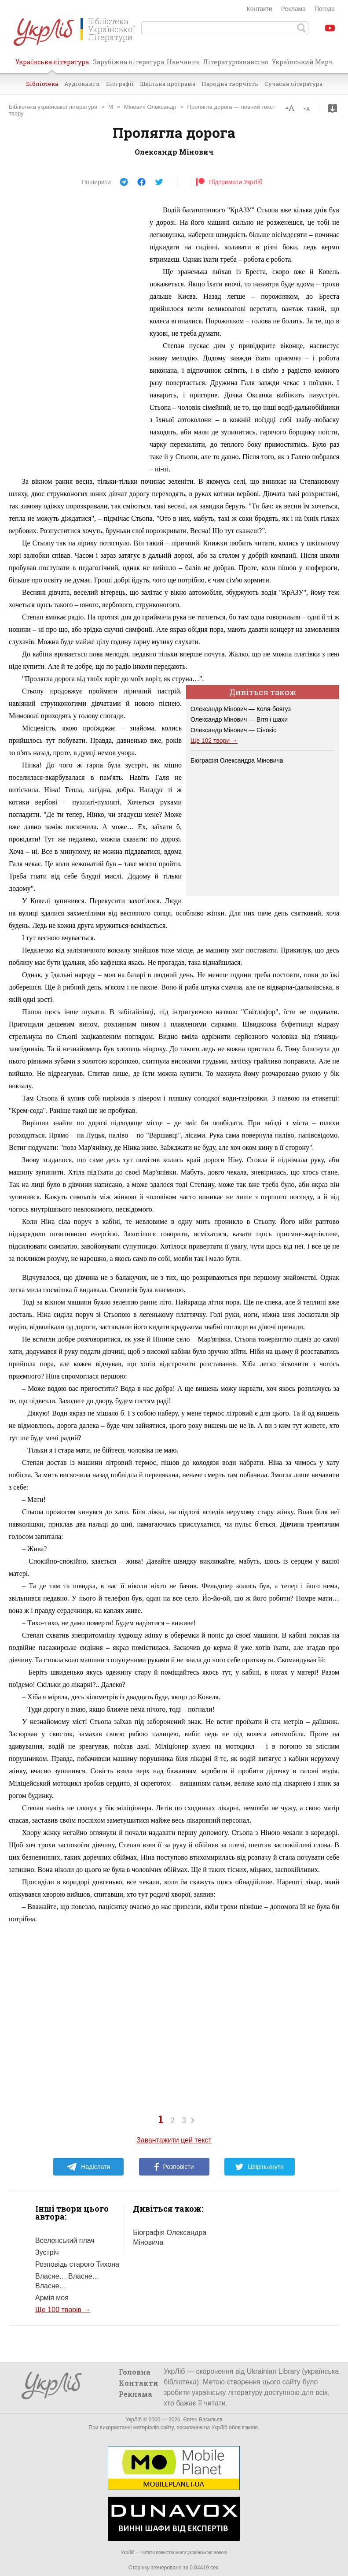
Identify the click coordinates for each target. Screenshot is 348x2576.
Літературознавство (235, 62)
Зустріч (47, 2252)
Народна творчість (229, 84)
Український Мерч (302, 62)
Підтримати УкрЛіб (229, 182)
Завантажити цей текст (174, 2140)
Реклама (293, 9)
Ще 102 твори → (214, 740)
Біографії (120, 84)
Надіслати (88, 2167)
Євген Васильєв (202, 2420)
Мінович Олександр (150, 107)
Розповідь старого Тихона (77, 2264)
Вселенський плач (65, 2240)
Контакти (259, 9)
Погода (325, 9)
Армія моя (52, 2298)
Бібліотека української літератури (53, 107)
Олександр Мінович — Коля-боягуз (240, 708)
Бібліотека (42, 84)
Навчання (183, 62)
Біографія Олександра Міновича (236, 760)
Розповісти (174, 2167)
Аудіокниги (82, 84)
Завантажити (332, 108)
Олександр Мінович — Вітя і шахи (239, 719)
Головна (134, 2371)
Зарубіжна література (128, 62)
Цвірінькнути (259, 2167)
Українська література (52, 65)
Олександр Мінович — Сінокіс (233, 730)
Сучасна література (293, 84)
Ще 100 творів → (62, 2309)
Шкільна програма (167, 84)
